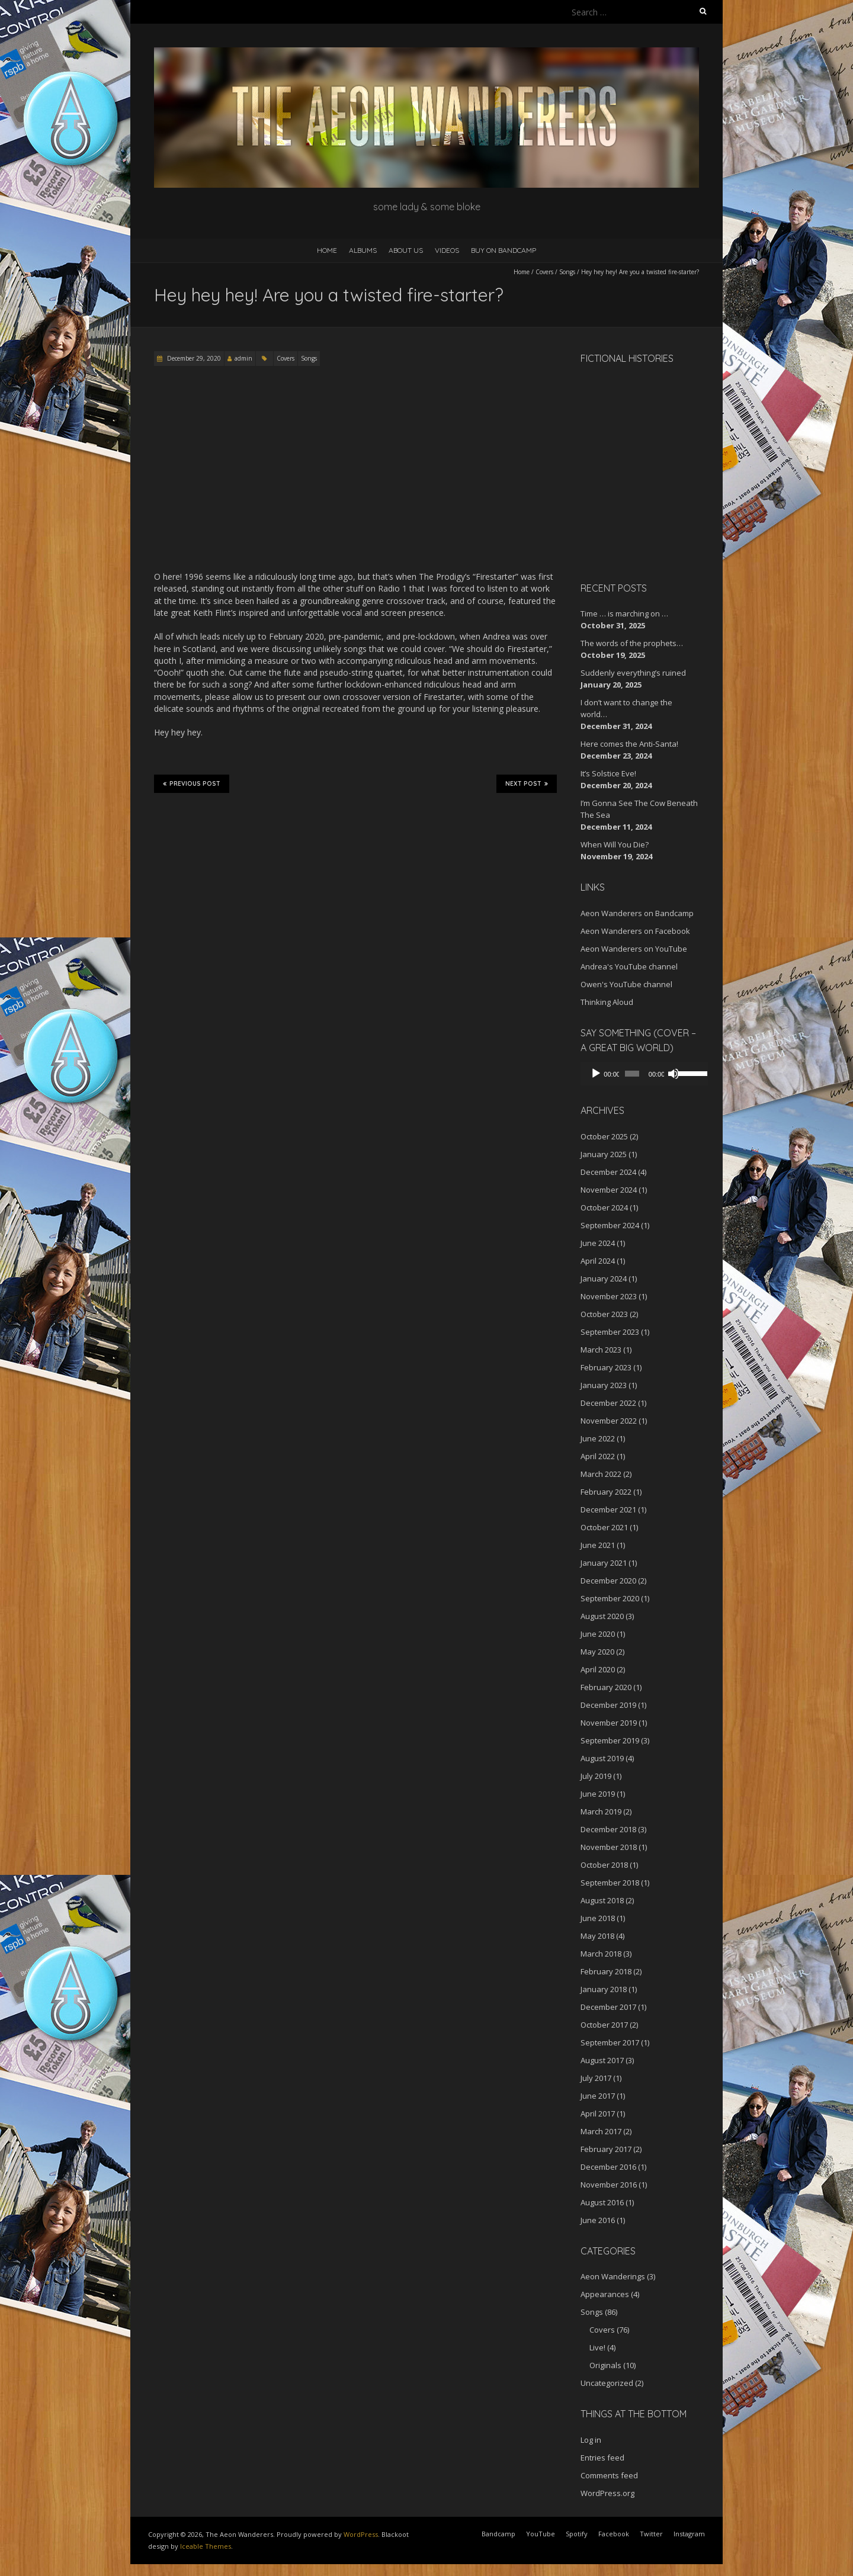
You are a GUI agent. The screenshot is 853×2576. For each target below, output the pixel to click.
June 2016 (598, 2220)
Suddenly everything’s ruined (633, 672)
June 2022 (598, 1438)
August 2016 (602, 2202)
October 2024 (604, 1207)
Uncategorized (607, 2383)
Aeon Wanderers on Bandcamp (637, 913)
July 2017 (596, 2078)
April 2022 (598, 1456)
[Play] (596, 1074)
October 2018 (604, 1864)
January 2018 (604, 1989)
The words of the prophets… (632, 643)
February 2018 (606, 1971)
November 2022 (609, 1420)
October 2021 (604, 1527)
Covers (544, 272)
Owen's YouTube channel (626, 984)
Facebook (613, 2533)
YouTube (540, 2533)
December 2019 (608, 1705)
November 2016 (609, 2184)
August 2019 (602, 1758)
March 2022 (601, 1474)
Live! (597, 2347)
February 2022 (606, 1491)
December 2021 (608, 1509)
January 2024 (604, 1278)
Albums (363, 250)
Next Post (526, 783)
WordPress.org (607, 2493)
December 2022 (608, 1403)
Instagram (689, 2533)
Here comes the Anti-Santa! (629, 743)
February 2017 (606, 2149)
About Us (406, 250)
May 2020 (597, 1651)
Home (327, 250)
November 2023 (609, 1296)
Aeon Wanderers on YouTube (634, 948)
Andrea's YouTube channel (629, 966)
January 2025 (604, 1154)
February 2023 (606, 1367)
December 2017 (608, 2007)
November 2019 (609, 1722)
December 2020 (608, 1580)
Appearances (605, 2294)
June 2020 (598, 1634)
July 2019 (596, 1776)
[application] (640, 1073)
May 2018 (597, 1936)
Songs (567, 272)
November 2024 (609, 1189)
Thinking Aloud (607, 1002)
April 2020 (598, 1669)
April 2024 (598, 1260)
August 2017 (602, 2060)
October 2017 (604, 2024)
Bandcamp (498, 2533)
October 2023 (604, 1314)
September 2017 (610, 2042)
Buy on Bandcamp (503, 250)
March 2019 (601, 1811)
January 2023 (604, 1385)
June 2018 (598, 1918)
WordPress (361, 2534)
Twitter (651, 2533)
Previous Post (191, 783)
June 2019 (598, 1793)
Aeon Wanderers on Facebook (635, 931)
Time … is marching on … (624, 613)
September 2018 (610, 1882)
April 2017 (598, 2113)
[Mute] (668, 1074)
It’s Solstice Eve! (608, 773)
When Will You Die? (615, 844)
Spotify (577, 2533)
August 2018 (602, 1900)
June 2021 (598, 1545)
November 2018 (609, 1847)
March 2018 (601, 1953)
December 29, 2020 (193, 358)
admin (243, 358)
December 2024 (608, 1172)
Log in (591, 2439)
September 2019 (610, 1740)
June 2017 (598, 2095)
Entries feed (602, 2457)
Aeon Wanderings (613, 2276)
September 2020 (610, 1598)
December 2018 (608, 1829)
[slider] (629, 1074)
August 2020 (602, 1616)
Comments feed (609, 2475)
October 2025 (604, 1136)
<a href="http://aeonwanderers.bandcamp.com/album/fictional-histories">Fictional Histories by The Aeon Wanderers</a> (631, 470)
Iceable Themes (205, 2546)
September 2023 (610, 1331)
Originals (605, 2365)
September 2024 (610, 1225)
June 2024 (598, 1243)
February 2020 (606, 1687)
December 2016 (608, 2166)
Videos (447, 250)
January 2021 (604, 1562)
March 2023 (601, 1349)
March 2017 (601, 2131)
